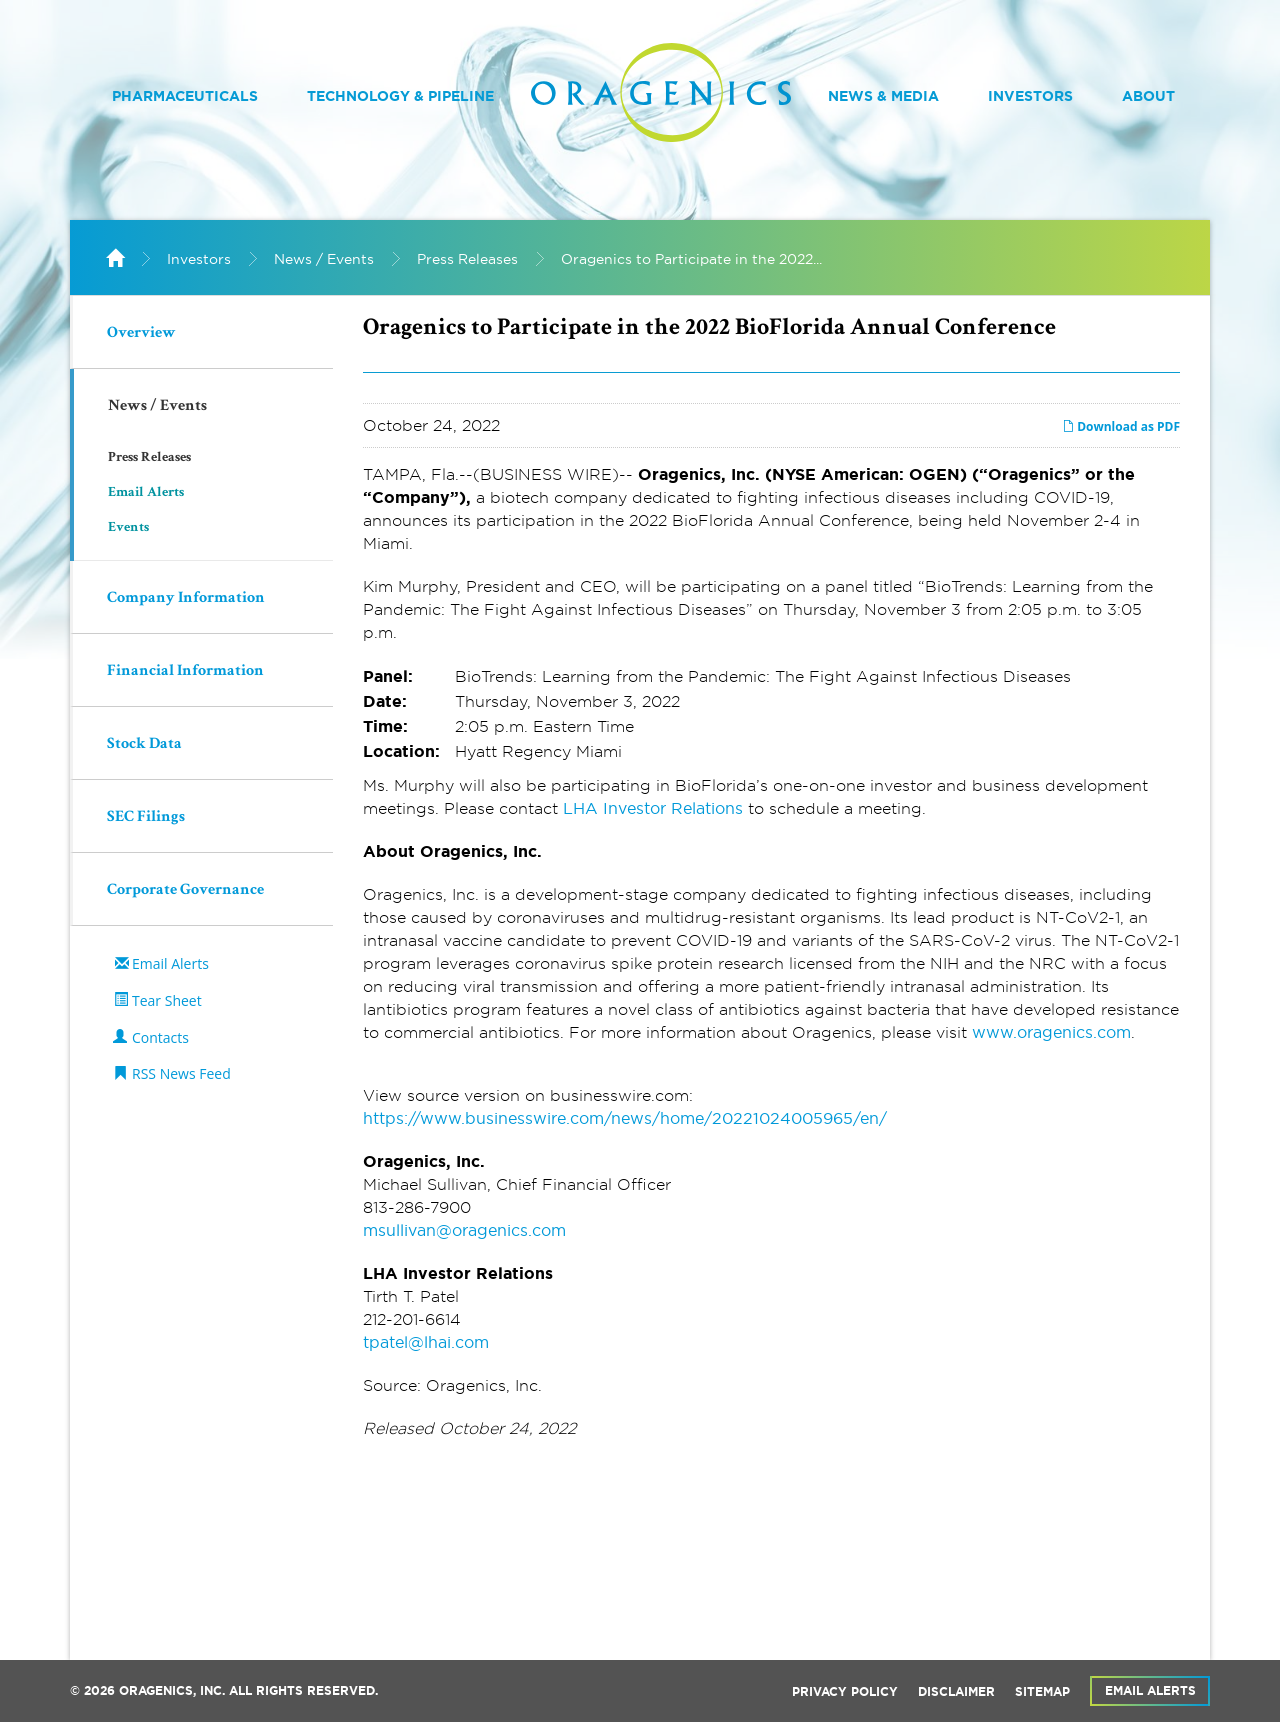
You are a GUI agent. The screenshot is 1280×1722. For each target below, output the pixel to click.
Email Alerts (146, 493)
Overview (141, 334)
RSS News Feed (181, 1073)
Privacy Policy (845, 1692)
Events (128, 528)
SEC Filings (146, 818)
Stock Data (144, 745)
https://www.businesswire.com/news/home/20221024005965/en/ (625, 1118)
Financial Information (185, 672)
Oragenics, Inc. (172, 1691)
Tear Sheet (167, 1000)
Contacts (160, 1037)
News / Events (324, 259)
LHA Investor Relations (653, 808)
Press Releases (467, 259)
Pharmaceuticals (185, 96)
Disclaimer (956, 1692)
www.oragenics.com (1051, 1032)
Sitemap (1042, 1692)
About (1148, 96)
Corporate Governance (185, 891)
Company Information (186, 599)
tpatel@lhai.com (426, 1342)
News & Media (883, 96)
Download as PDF (1121, 426)
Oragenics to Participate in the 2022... (691, 259)
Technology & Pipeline (400, 96)
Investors (1030, 96)
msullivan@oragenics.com (464, 1230)
